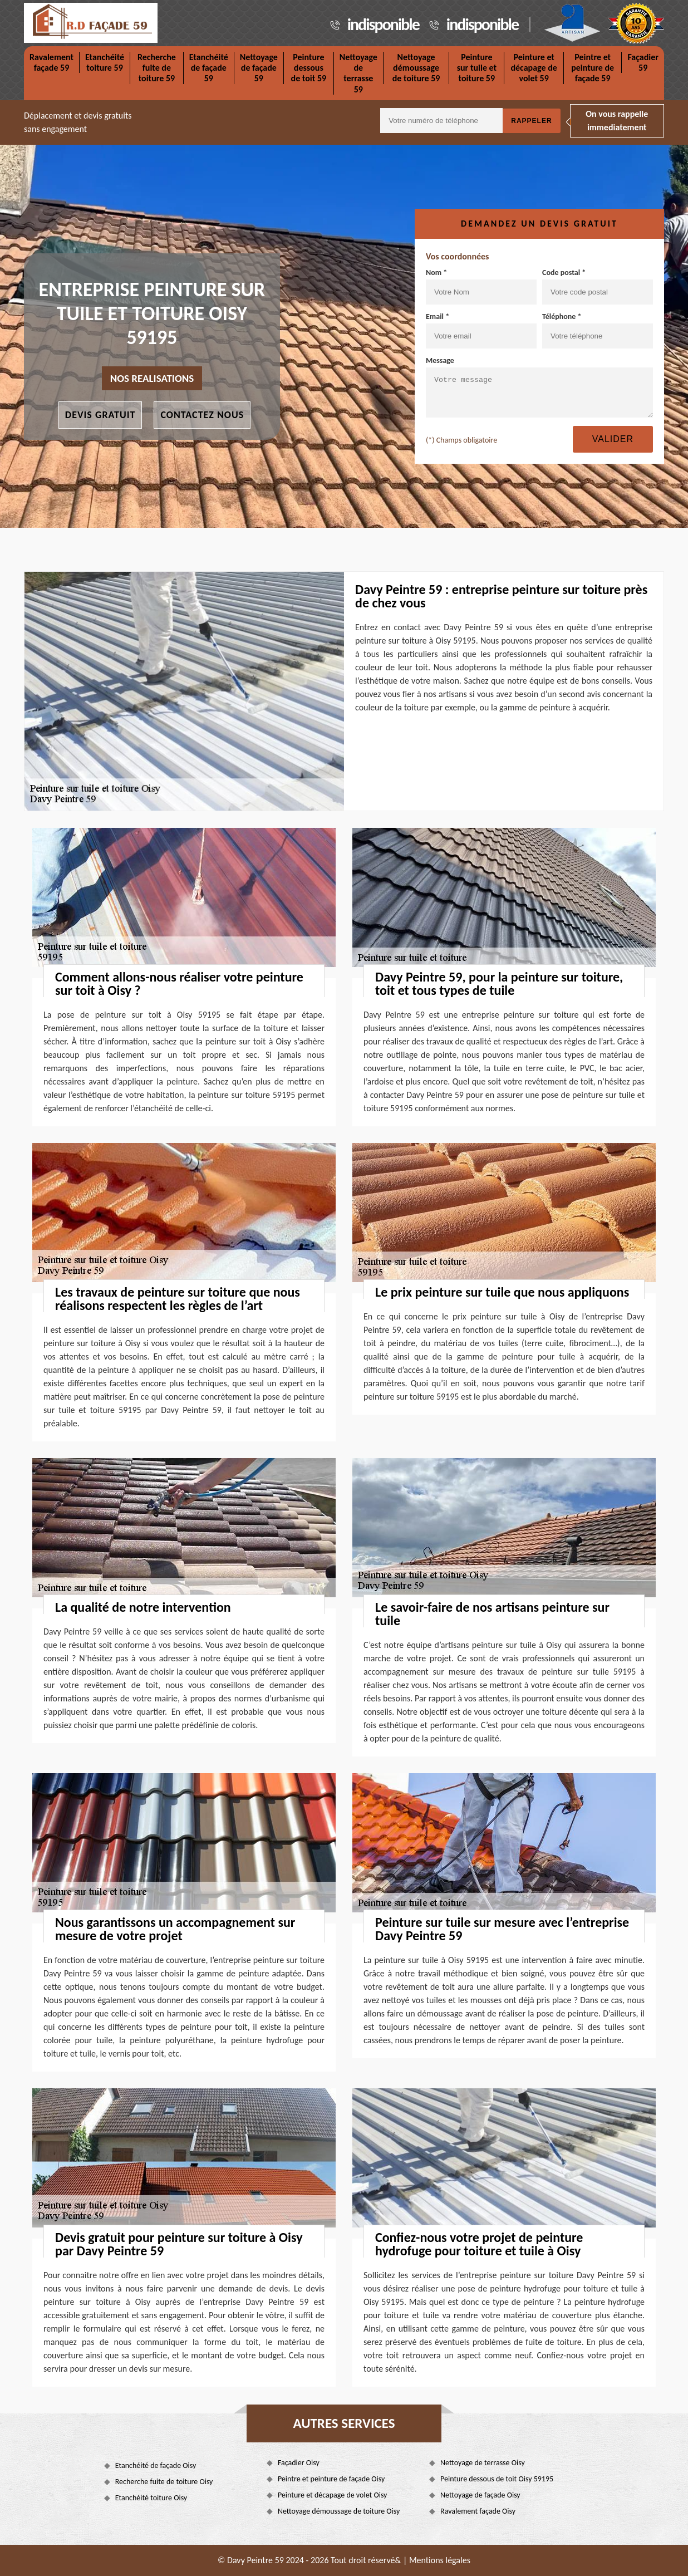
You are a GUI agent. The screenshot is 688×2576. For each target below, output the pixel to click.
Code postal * (597, 286)
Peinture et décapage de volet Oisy (332, 2495)
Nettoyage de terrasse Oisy (482, 2462)
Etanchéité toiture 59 (104, 62)
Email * (481, 330)
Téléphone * (597, 330)
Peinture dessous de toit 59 (309, 68)
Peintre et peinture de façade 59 (592, 68)
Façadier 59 (642, 62)
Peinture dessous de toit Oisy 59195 (496, 2479)
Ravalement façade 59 (51, 62)
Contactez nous (202, 415)
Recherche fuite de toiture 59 (156, 68)
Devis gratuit (100, 415)
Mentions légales (439, 2560)
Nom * (481, 286)
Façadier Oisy (299, 2462)
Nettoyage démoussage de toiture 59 (416, 68)
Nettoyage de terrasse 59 (358, 73)
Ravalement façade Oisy (477, 2511)
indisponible (383, 24)
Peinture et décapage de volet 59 (533, 68)
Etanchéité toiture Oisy (151, 2498)
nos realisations (152, 378)
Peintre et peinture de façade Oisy (331, 2479)
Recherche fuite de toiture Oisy (164, 2481)
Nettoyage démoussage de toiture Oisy (339, 2511)
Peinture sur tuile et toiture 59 (477, 68)
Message (539, 387)
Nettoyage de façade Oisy (480, 2495)
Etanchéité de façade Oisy (155, 2465)
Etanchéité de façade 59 (208, 68)
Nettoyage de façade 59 (259, 68)
